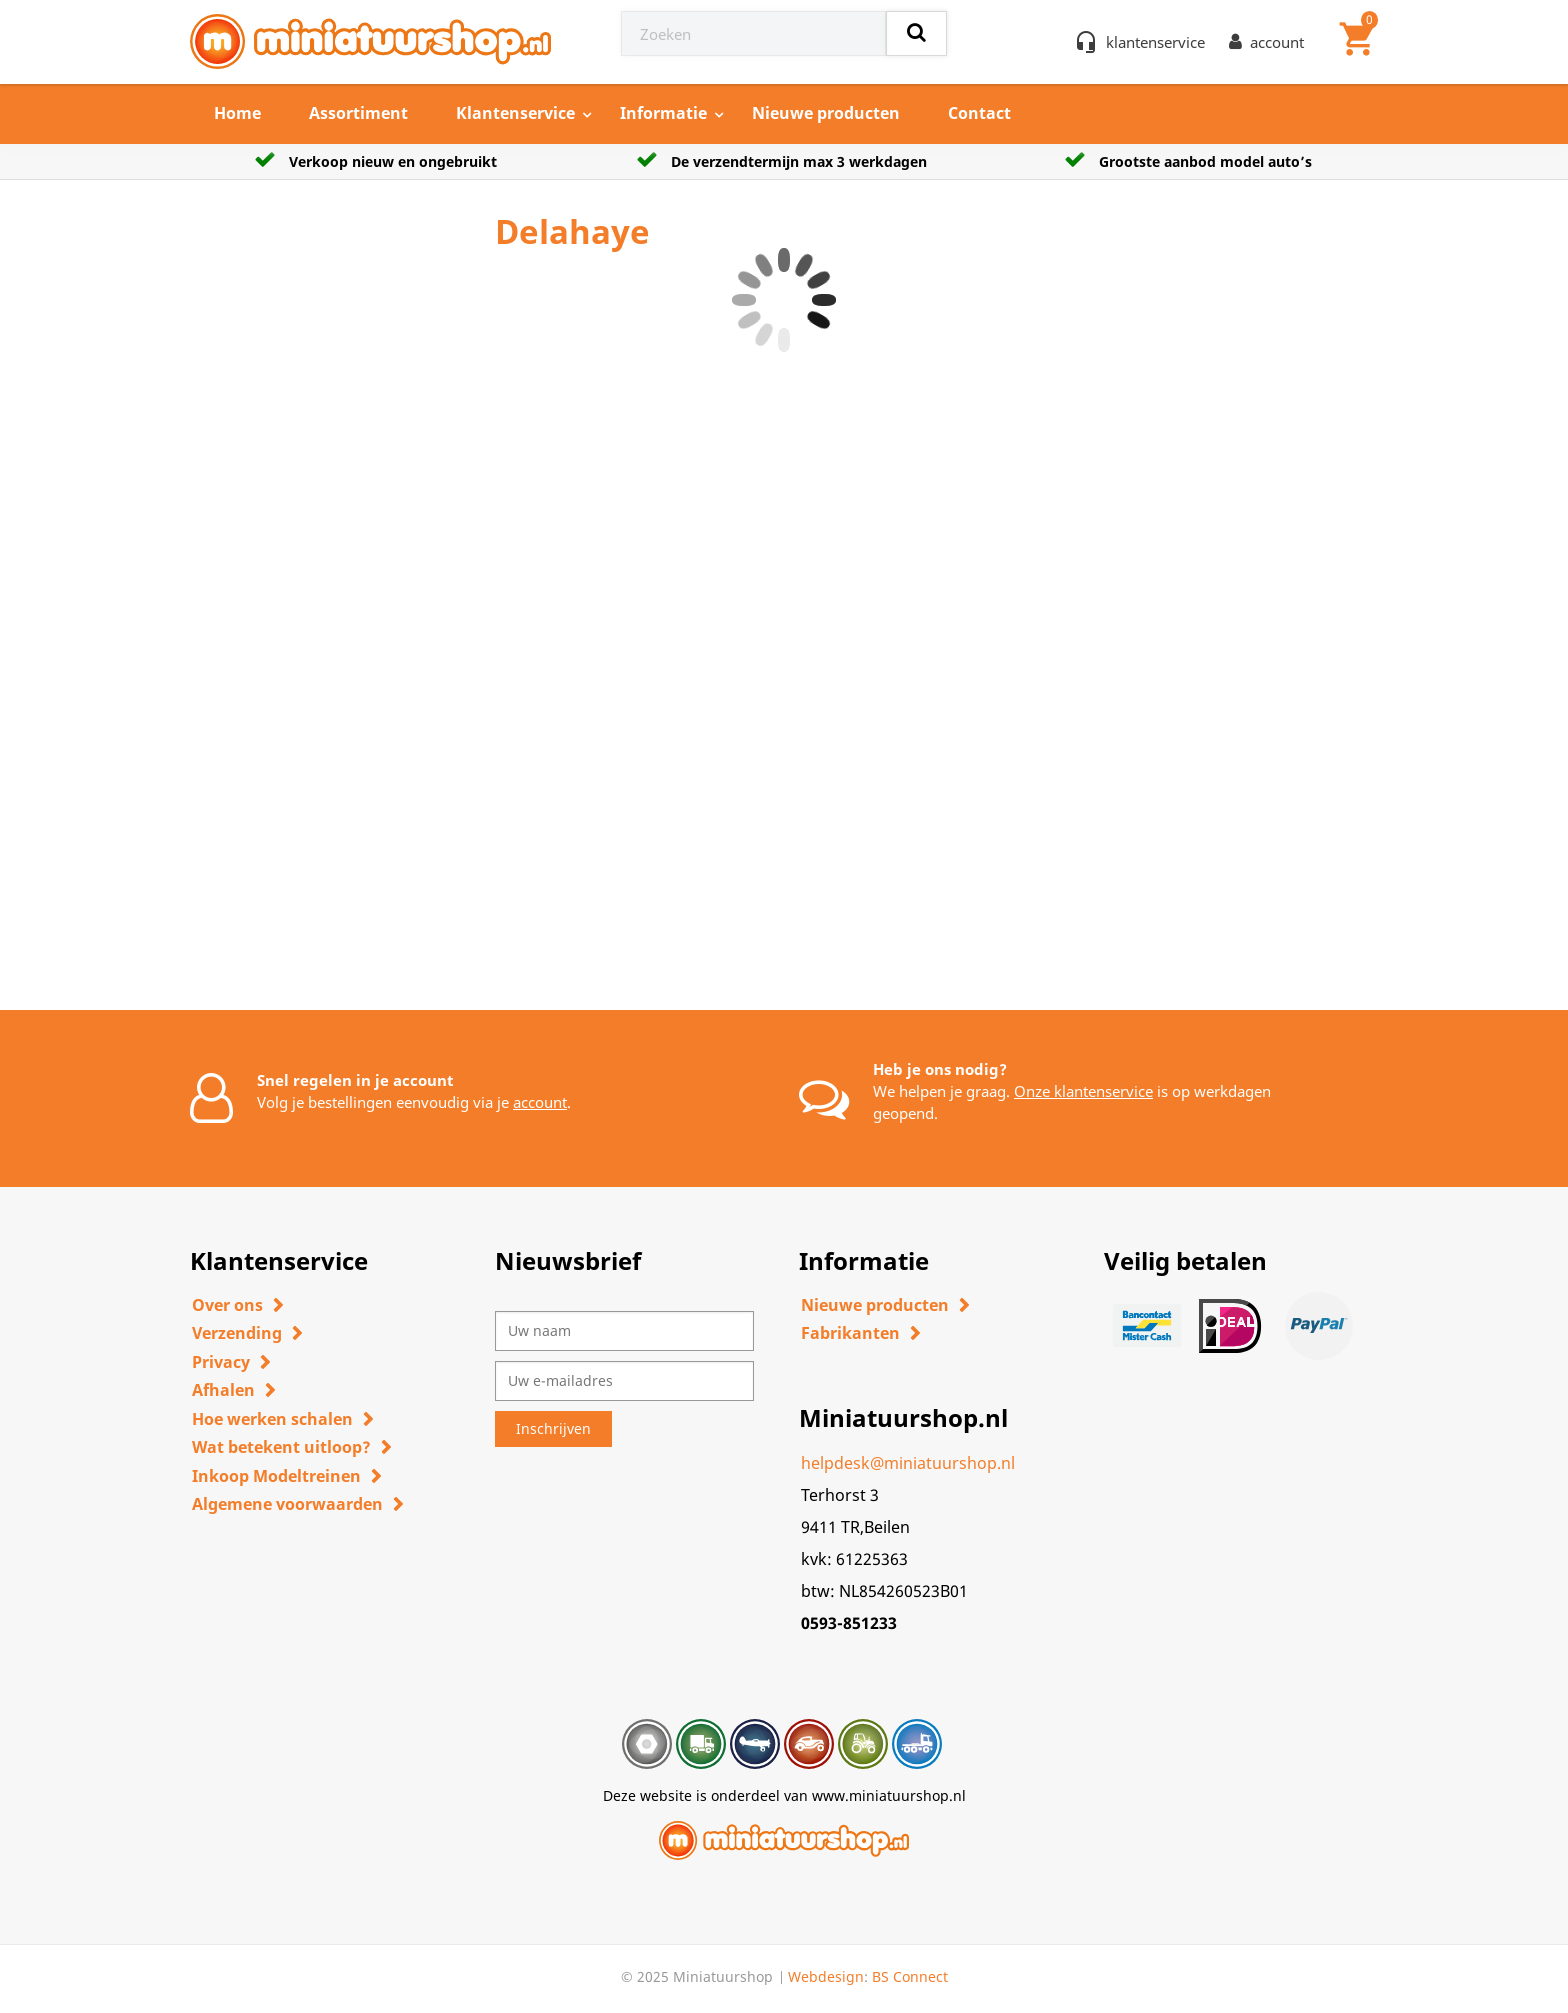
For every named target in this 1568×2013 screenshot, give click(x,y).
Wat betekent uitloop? (281, 1447)
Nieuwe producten (826, 113)
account (540, 1102)
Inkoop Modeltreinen (276, 1476)
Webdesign (826, 1976)
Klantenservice (515, 113)
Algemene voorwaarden (287, 1504)
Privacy (221, 1362)
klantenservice (1155, 42)
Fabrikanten (850, 1333)
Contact (979, 113)
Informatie (663, 113)
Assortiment (358, 113)
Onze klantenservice (1083, 1091)
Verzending (237, 1333)
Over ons (227, 1305)
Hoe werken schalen (272, 1419)
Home (237, 113)
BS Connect (910, 1976)
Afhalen (223, 1390)
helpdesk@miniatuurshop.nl (908, 1463)
